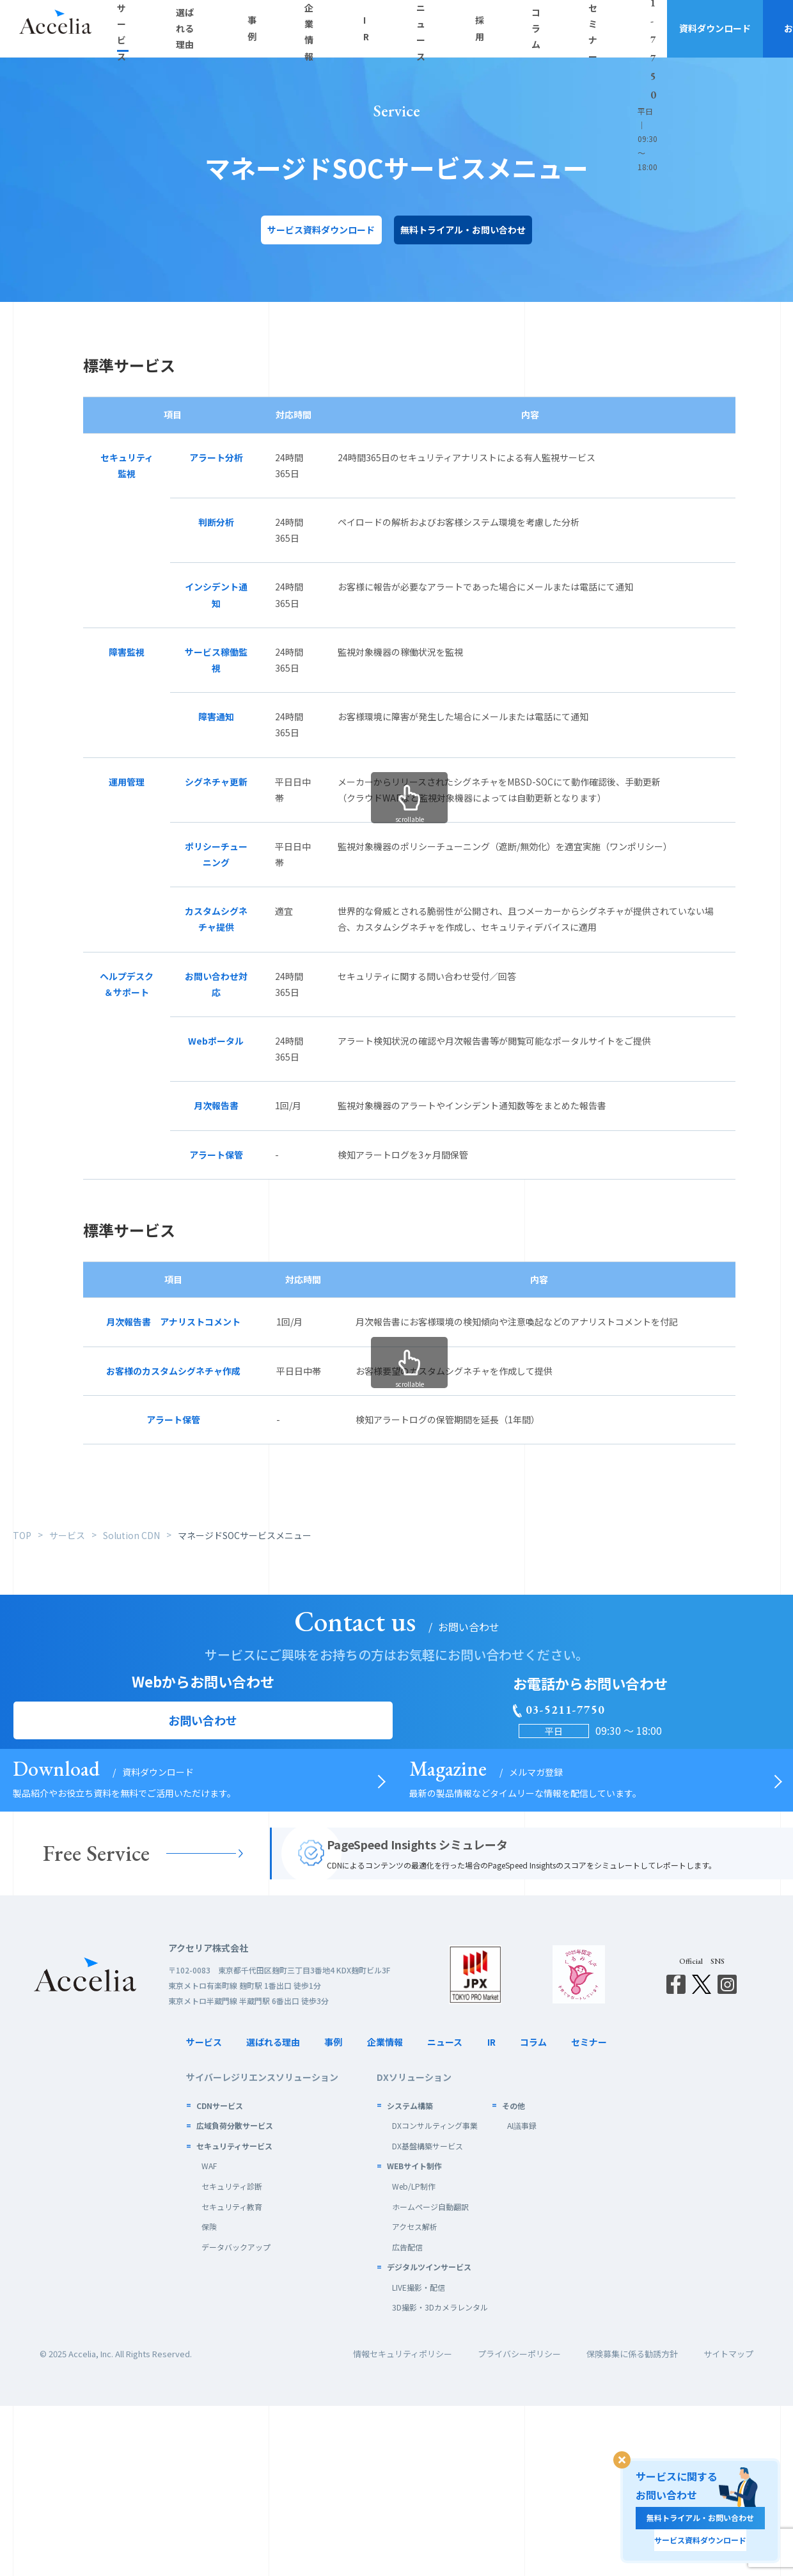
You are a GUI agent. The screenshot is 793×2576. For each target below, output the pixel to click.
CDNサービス (219, 2275)
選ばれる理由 (273, 2212)
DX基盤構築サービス (427, 2315)
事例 (333, 2212)
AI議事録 (522, 2295)
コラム (533, 2212)
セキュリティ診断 (231, 2356)
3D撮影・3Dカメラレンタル (440, 2477)
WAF (209, 2335)
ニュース (444, 2212)
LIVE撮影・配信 (418, 2456)
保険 (209, 2396)
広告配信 (407, 2416)
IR (491, 2212)
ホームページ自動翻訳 (430, 2376)
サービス (204, 2212)
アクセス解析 (414, 2396)
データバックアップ (236, 2416)
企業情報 (385, 2212)
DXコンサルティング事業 (435, 2295)
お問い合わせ (745, 28)
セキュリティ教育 (231, 2376)
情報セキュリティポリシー (402, 2524)
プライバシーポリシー (519, 2524)
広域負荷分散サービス (234, 2295)
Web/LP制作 (414, 2356)
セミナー (589, 2212)
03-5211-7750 (563, 21)
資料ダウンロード (649, 28)
